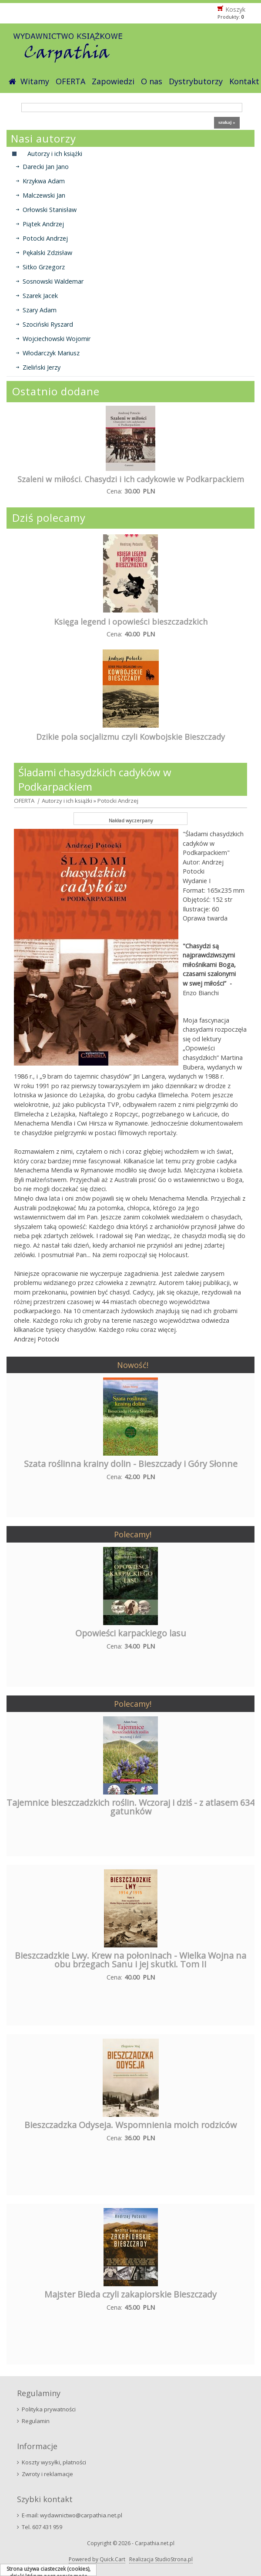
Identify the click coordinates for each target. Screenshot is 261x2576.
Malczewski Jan (44, 195)
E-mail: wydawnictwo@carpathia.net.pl (72, 2515)
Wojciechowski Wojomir (56, 338)
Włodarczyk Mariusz (51, 353)
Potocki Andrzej (45, 238)
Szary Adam (40, 310)
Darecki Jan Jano (46, 166)
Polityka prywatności (49, 2409)
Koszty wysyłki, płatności (54, 2462)
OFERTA (70, 81)
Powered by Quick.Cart (97, 2559)
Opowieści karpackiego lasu (130, 1633)
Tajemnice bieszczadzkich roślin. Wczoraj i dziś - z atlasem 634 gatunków (130, 1807)
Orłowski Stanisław (50, 209)
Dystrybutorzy (196, 81)
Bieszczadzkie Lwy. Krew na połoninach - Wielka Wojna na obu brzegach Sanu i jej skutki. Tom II (130, 1960)
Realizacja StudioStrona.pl (161, 2559)
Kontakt (244, 81)
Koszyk (235, 9)
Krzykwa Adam (44, 181)
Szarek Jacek (40, 295)
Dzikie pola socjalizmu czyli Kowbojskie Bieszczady (130, 737)
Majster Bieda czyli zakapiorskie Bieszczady (130, 2294)
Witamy (34, 81)
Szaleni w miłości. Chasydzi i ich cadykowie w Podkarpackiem (130, 479)
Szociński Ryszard (48, 324)
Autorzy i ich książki (67, 801)
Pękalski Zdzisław (47, 252)
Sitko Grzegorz (44, 267)
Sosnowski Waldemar (53, 281)
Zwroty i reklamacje (47, 2474)
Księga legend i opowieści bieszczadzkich (130, 621)
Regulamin (36, 2421)
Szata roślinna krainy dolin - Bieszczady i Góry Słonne (131, 1464)
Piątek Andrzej (43, 224)
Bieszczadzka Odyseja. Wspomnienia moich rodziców (130, 2125)
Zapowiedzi (113, 81)
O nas (151, 81)
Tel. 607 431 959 (42, 2527)
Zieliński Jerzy (41, 367)
